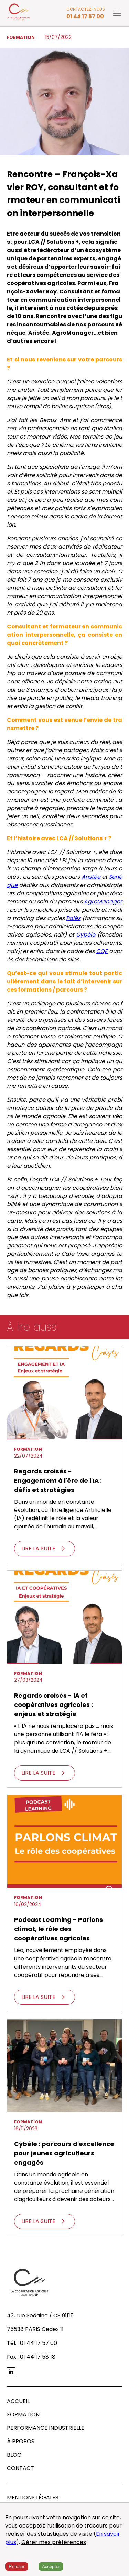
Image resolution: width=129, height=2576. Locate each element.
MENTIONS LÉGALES (32, 2497)
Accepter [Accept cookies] (51, 2566)
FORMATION (23, 2414)
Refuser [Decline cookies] (17, 2566)
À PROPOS (20, 2441)
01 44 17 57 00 (85, 16)
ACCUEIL (18, 2401)
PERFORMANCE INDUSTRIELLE (45, 2428)
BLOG (14, 2455)
